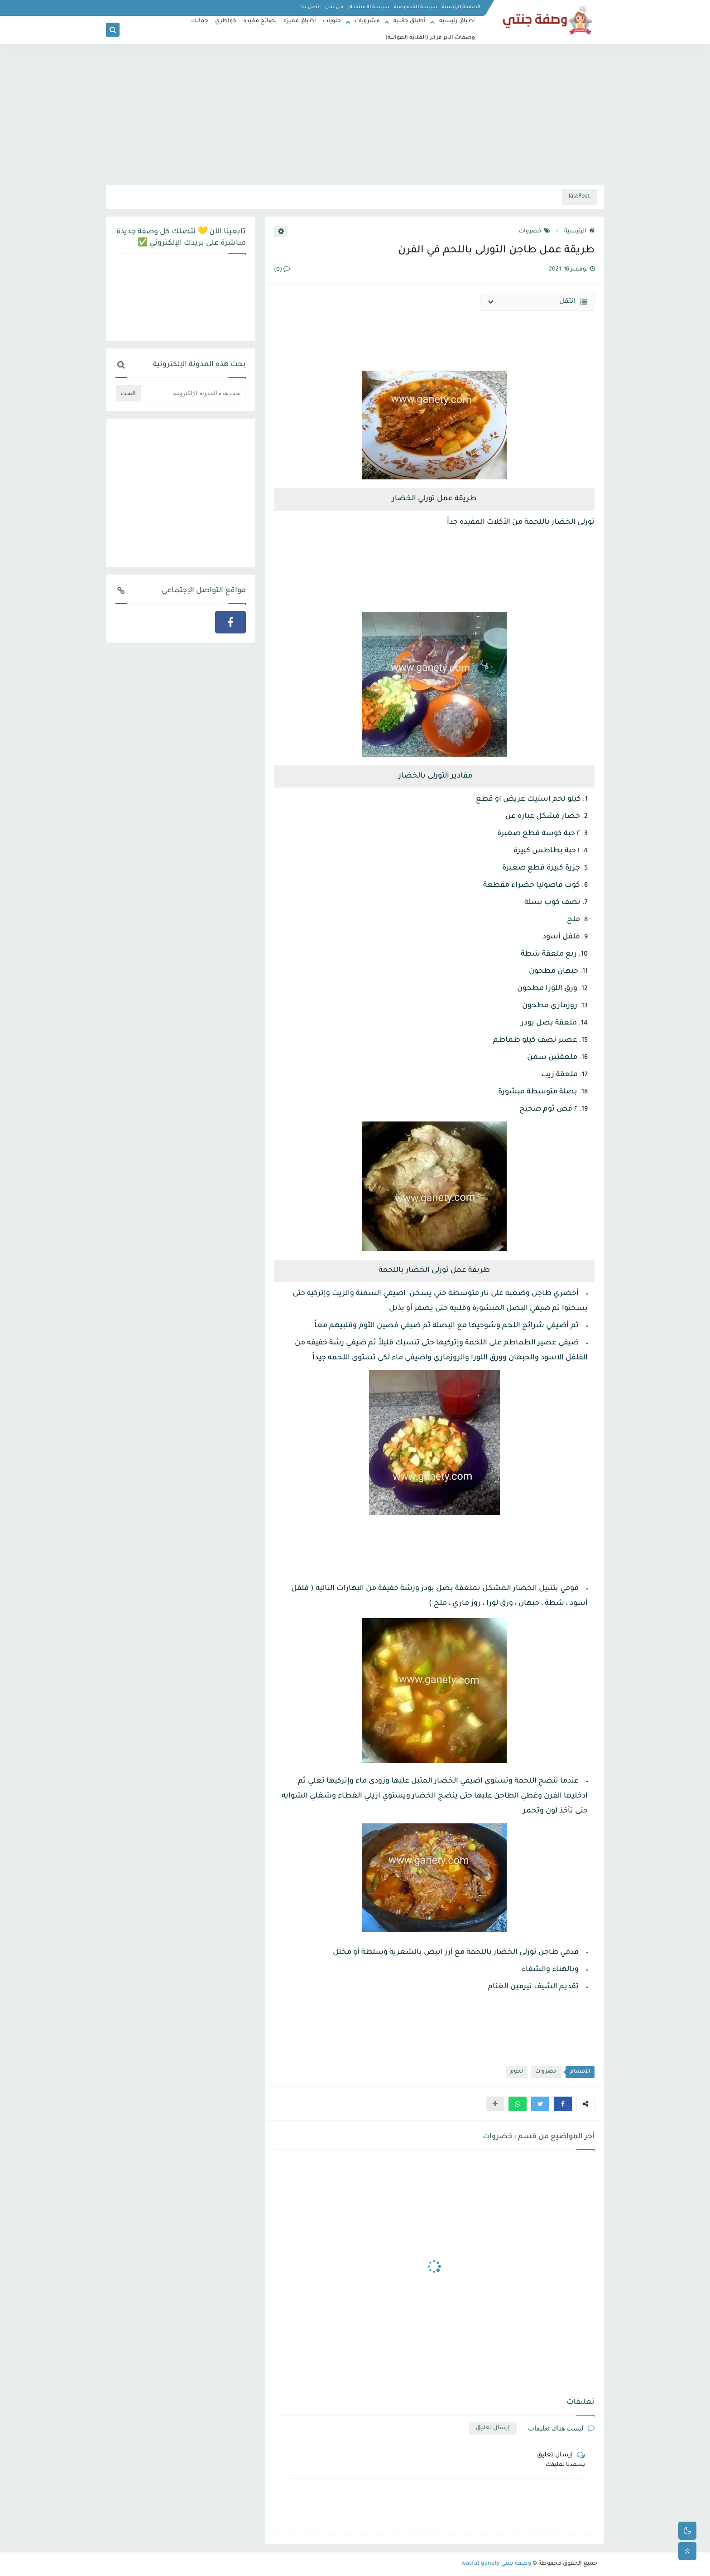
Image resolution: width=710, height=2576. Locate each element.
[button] (563, 2104)
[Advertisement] (355, 114)
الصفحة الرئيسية (461, 7)
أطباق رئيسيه (457, 21)
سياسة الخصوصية (415, 7)
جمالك (199, 21)
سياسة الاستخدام (368, 7)
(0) (282, 270)
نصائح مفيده (260, 21)
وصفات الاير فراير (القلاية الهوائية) (430, 38)
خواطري (225, 21)
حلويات (332, 21)
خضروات (534, 231)
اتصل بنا (311, 7)
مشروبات (367, 21)
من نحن (334, 7)
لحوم (516, 2072)
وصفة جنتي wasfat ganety (496, 2564)
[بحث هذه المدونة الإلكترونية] (194, 393)
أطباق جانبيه (409, 21)
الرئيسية (579, 231)
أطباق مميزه (299, 21)
